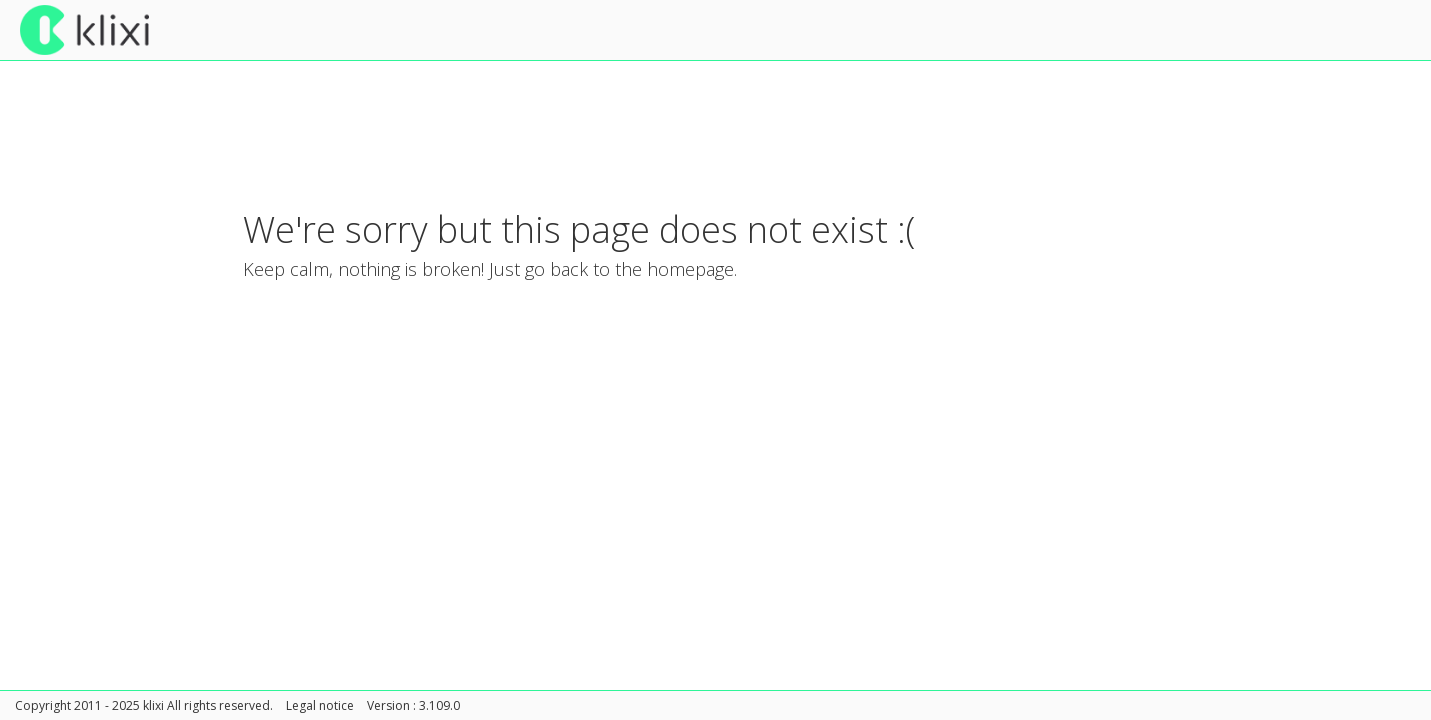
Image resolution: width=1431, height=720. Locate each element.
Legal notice (320, 705)
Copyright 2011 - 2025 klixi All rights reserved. (144, 705)
